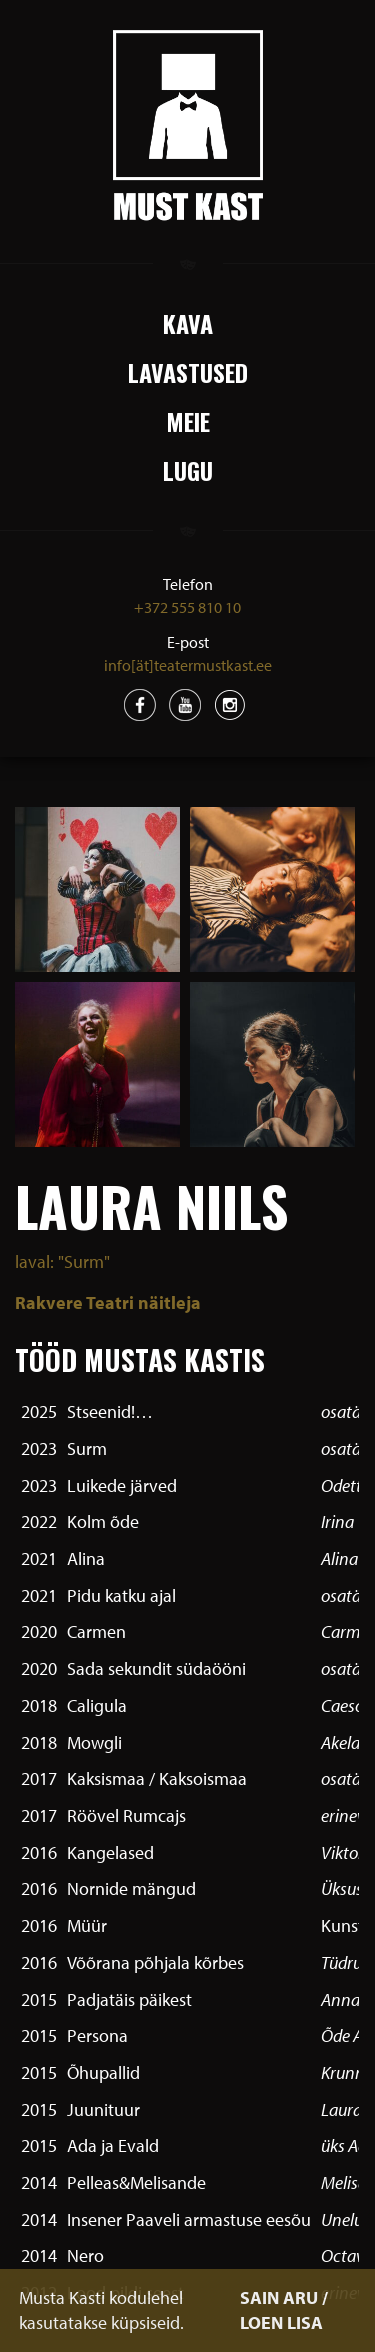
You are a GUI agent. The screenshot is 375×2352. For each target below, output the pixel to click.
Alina (86, 1558)
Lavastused (188, 372)
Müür (87, 1925)
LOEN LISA (281, 2322)
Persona (97, 2035)
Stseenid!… (110, 1411)
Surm (87, 1448)
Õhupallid (103, 2072)
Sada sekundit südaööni (156, 1668)
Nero (85, 2255)
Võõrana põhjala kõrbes (155, 1962)
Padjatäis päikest (129, 1999)
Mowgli (94, 1742)
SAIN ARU (279, 2297)
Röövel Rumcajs (126, 1815)
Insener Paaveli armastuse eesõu (189, 2219)
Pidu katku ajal (121, 1595)
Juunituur (103, 2109)
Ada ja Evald (113, 2145)
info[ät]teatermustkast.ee (188, 665)
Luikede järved (122, 1485)
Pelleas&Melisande (136, 2182)
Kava (188, 323)
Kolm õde (103, 1521)
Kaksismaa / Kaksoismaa (157, 1778)
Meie (188, 421)
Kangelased (110, 1852)
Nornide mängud (131, 1888)
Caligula (97, 1705)
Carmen (96, 1631)
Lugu (188, 470)
